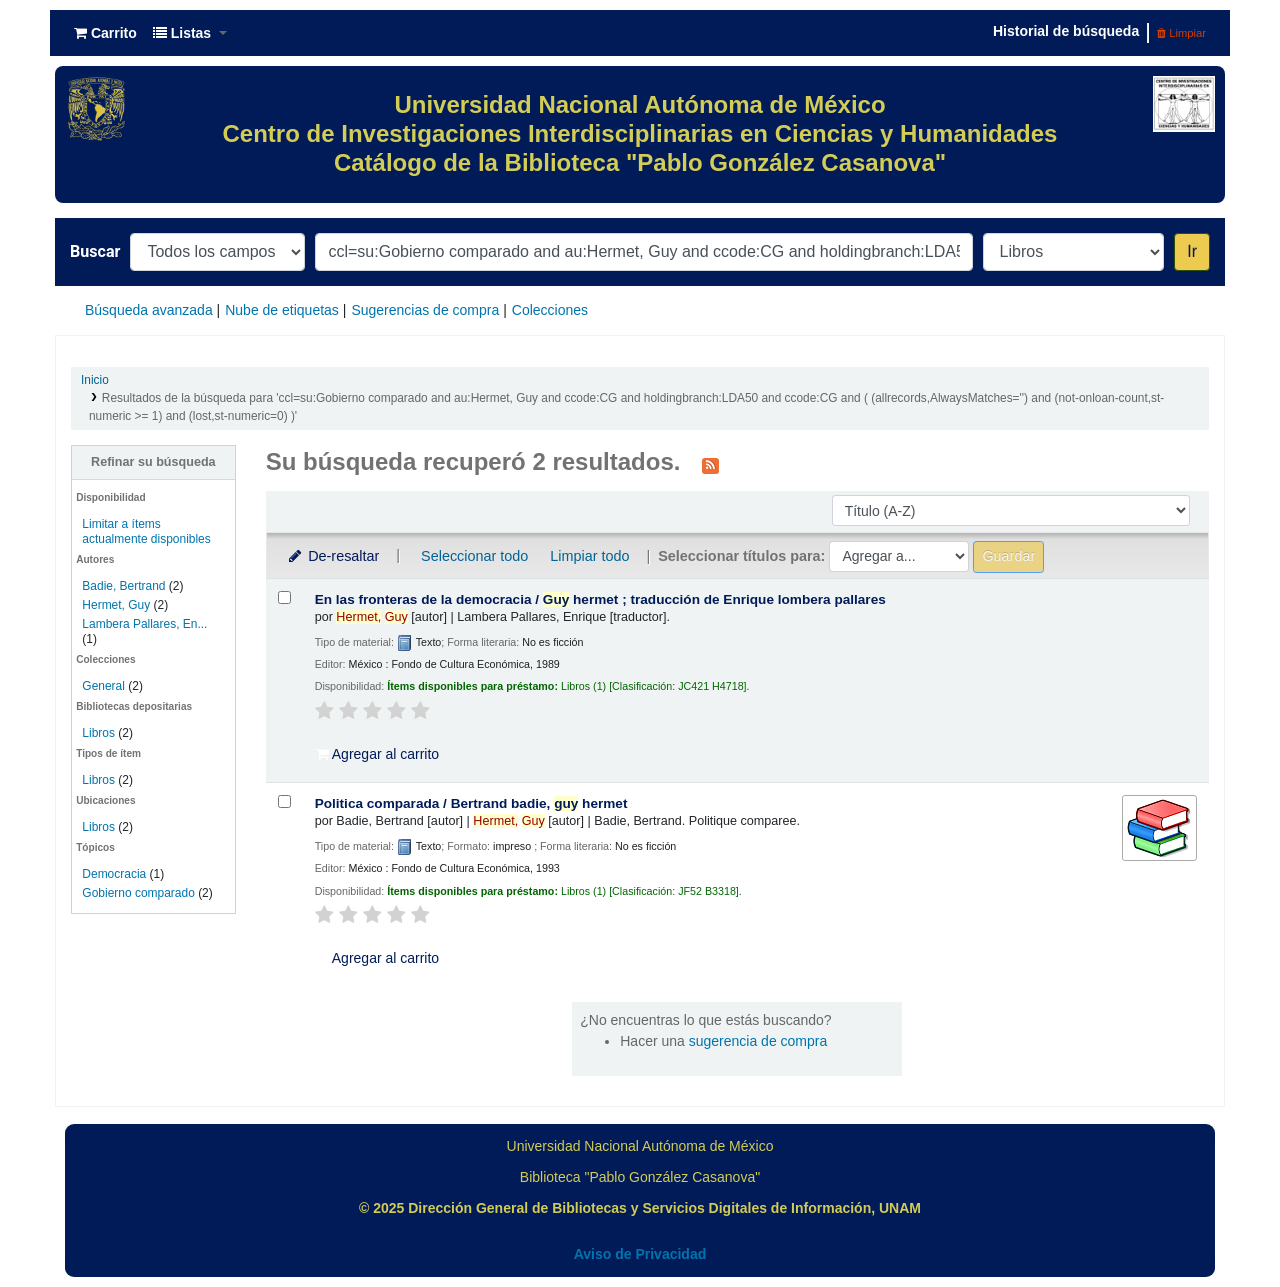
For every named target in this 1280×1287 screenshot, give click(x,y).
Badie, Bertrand (123, 586)
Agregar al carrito (378, 754)
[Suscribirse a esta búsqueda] (710, 464)
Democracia (114, 874)
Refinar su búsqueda (153, 462)
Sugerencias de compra (425, 310)
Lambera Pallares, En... (144, 624)
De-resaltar (333, 556)
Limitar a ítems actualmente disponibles (146, 531)
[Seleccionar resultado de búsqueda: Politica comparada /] (284, 801)
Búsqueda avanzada (149, 310)
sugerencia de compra (758, 1041)
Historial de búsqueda (1066, 31)
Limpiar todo (589, 556)
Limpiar (1181, 33)
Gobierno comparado (138, 893)
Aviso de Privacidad (640, 1254)
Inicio (95, 380)
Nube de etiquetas (282, 310)
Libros (98, 733)
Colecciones (550, 310)
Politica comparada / (471, 803)
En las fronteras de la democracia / (600, 599)
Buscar (95, 251)
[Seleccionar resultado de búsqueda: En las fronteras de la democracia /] (284, 597)
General (105, 686)
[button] (105, 33)
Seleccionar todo (474, 556)
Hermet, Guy (116, 605)
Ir (1192, 251)
